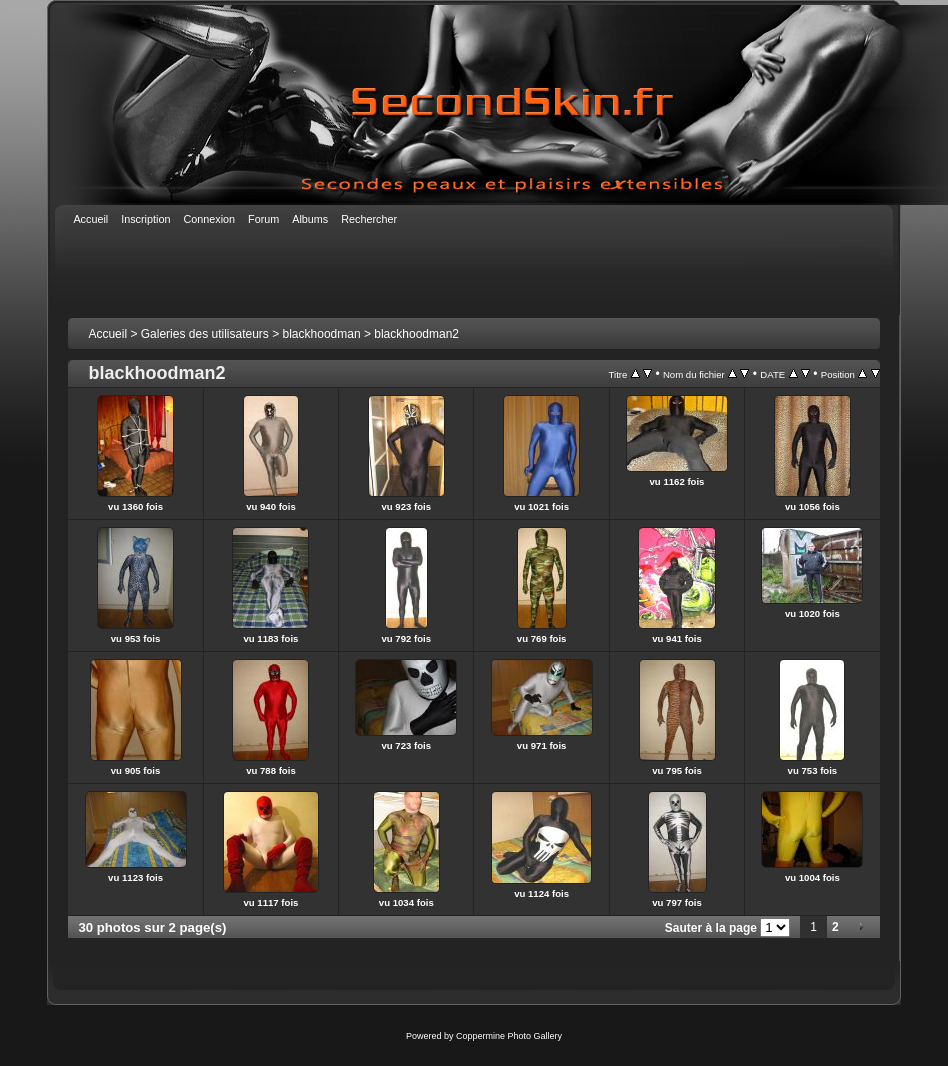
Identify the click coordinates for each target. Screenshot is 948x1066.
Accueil (107, 334)
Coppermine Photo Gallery (509, 1036)
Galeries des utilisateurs (205, 334)
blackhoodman (322, 334)
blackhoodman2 (416, 334)
